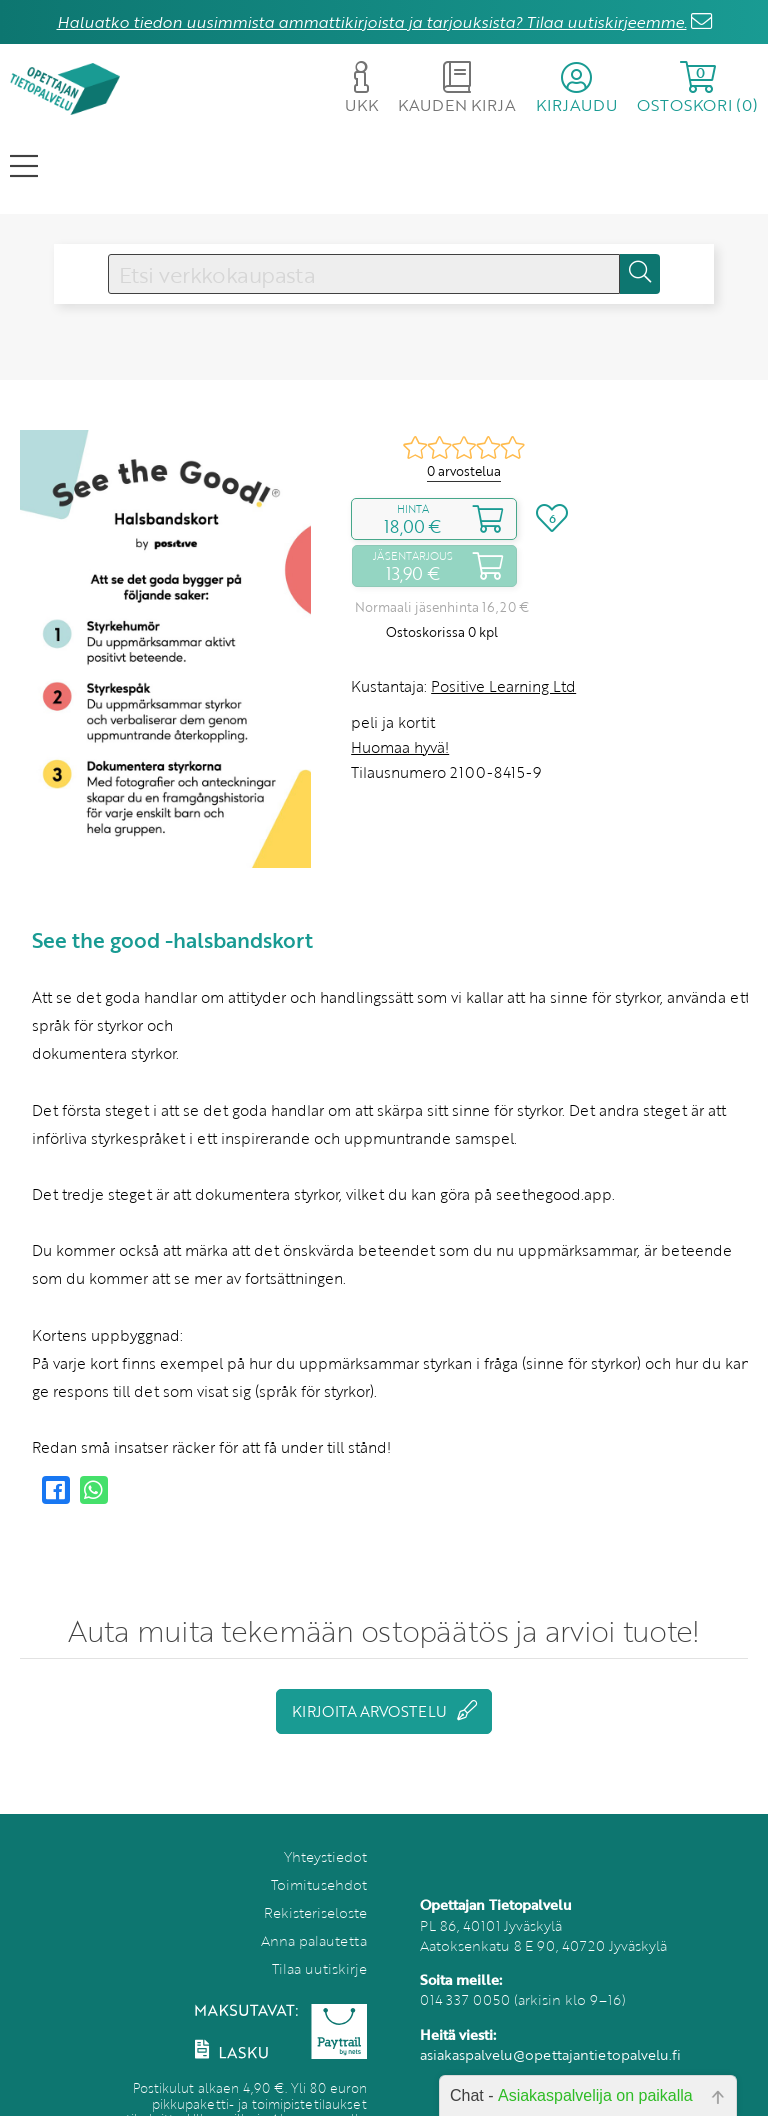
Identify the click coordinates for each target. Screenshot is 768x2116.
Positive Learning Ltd (503, 686)
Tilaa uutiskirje (319, 1968)
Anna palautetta (314, 1940)
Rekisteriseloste (315, 1912)
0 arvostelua (464, 471)
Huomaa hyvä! (400, 747)
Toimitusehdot (319, 1884)
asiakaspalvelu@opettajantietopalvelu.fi (550, 2054)
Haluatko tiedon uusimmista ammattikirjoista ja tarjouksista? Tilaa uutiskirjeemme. (372, 22)
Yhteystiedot (325, 1856)
